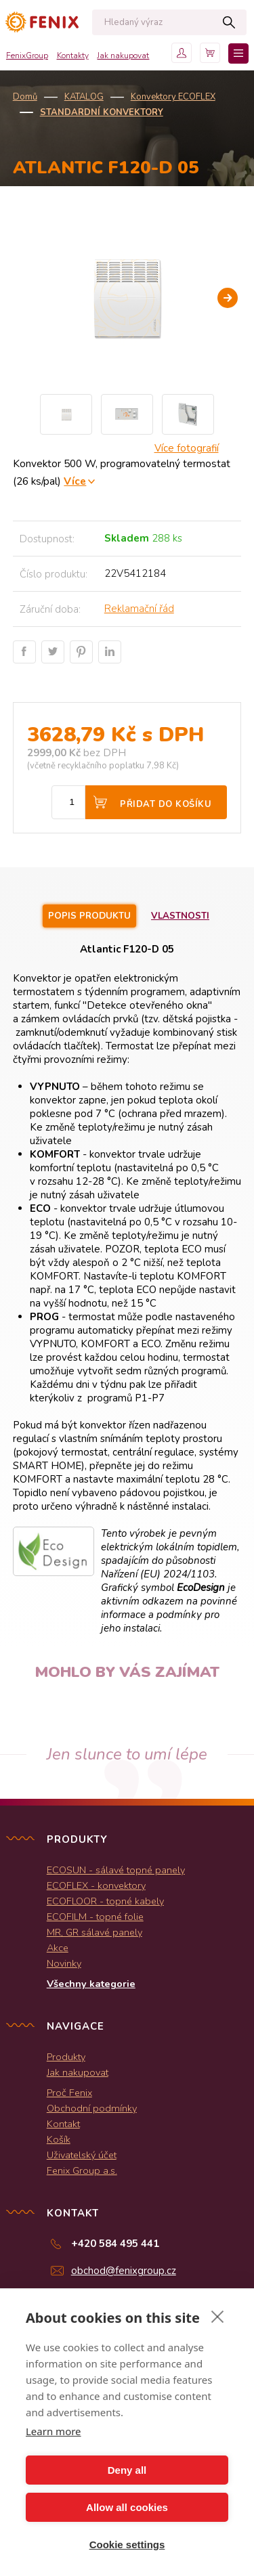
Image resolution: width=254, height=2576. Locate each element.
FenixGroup (27, 55)
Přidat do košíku (165, 804)
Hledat (229, 22)
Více (75, 481)
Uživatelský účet (82, 2155)
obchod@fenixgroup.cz (123, 2270)
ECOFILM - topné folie (95, 1916)
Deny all (127, 2470)
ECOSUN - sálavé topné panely (116, 1870)
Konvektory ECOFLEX (173, 97)
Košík (58, 2139)
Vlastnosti (180, 916)
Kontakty (73, 55)
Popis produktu (89, 916)
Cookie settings (127, 2544)
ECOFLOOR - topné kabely (105, 1901)
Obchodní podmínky (92, 2108)
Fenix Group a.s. (82, 2170)
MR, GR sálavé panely (94, 1932)
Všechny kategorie (91, 1983)
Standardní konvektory (101, 112)
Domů (25, 97)
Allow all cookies (127, 2507)
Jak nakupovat (123, 55)
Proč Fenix (69, 2092)
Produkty (66, 2057)
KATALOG (84, 97)
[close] (217, 2316)
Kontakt (63, 2124)
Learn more (53, 2431)
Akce (57, 1948)
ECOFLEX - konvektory (96, 1885)
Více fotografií (186, 448)
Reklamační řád (139, 608)
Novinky (64, 1963)
